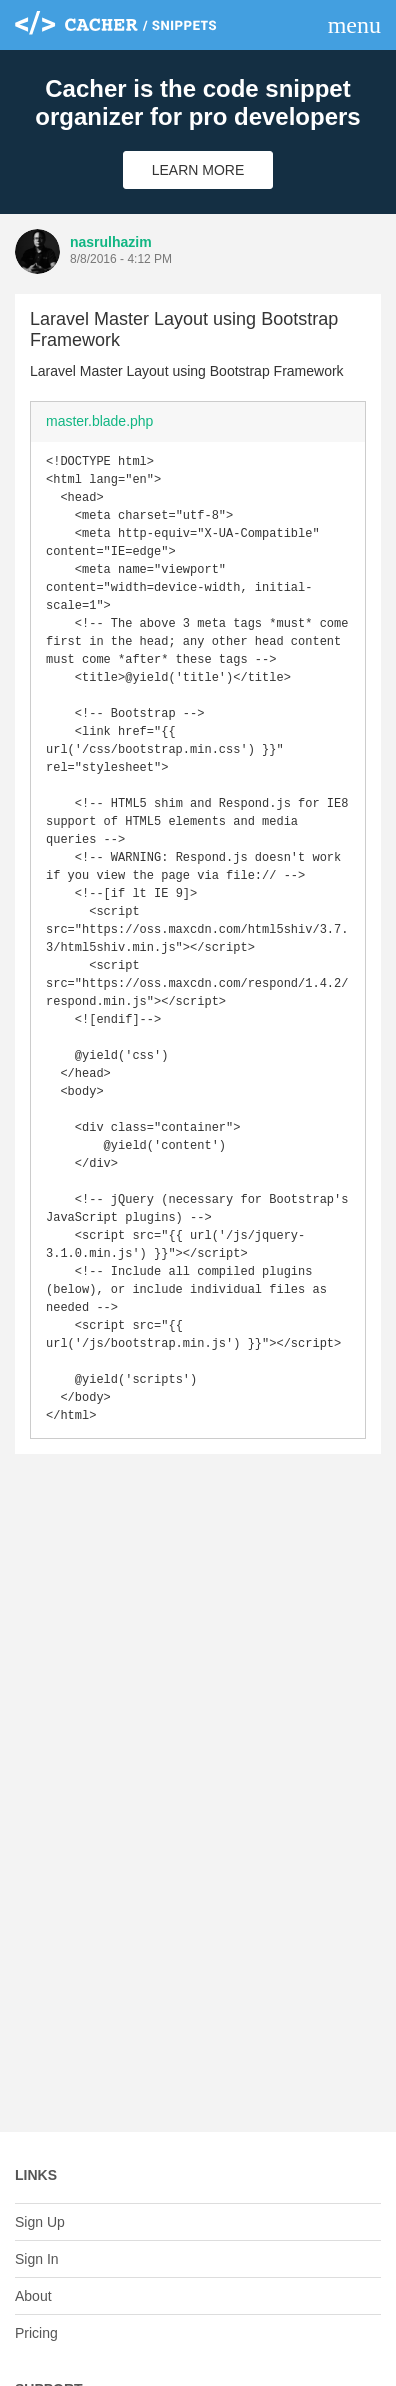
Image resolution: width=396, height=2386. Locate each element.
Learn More (198, 170)
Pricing (36, 2333)
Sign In (37, 2259)
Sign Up (40, 2222)
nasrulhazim (111, 242)
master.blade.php (99, 421)
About (33, 2296)
